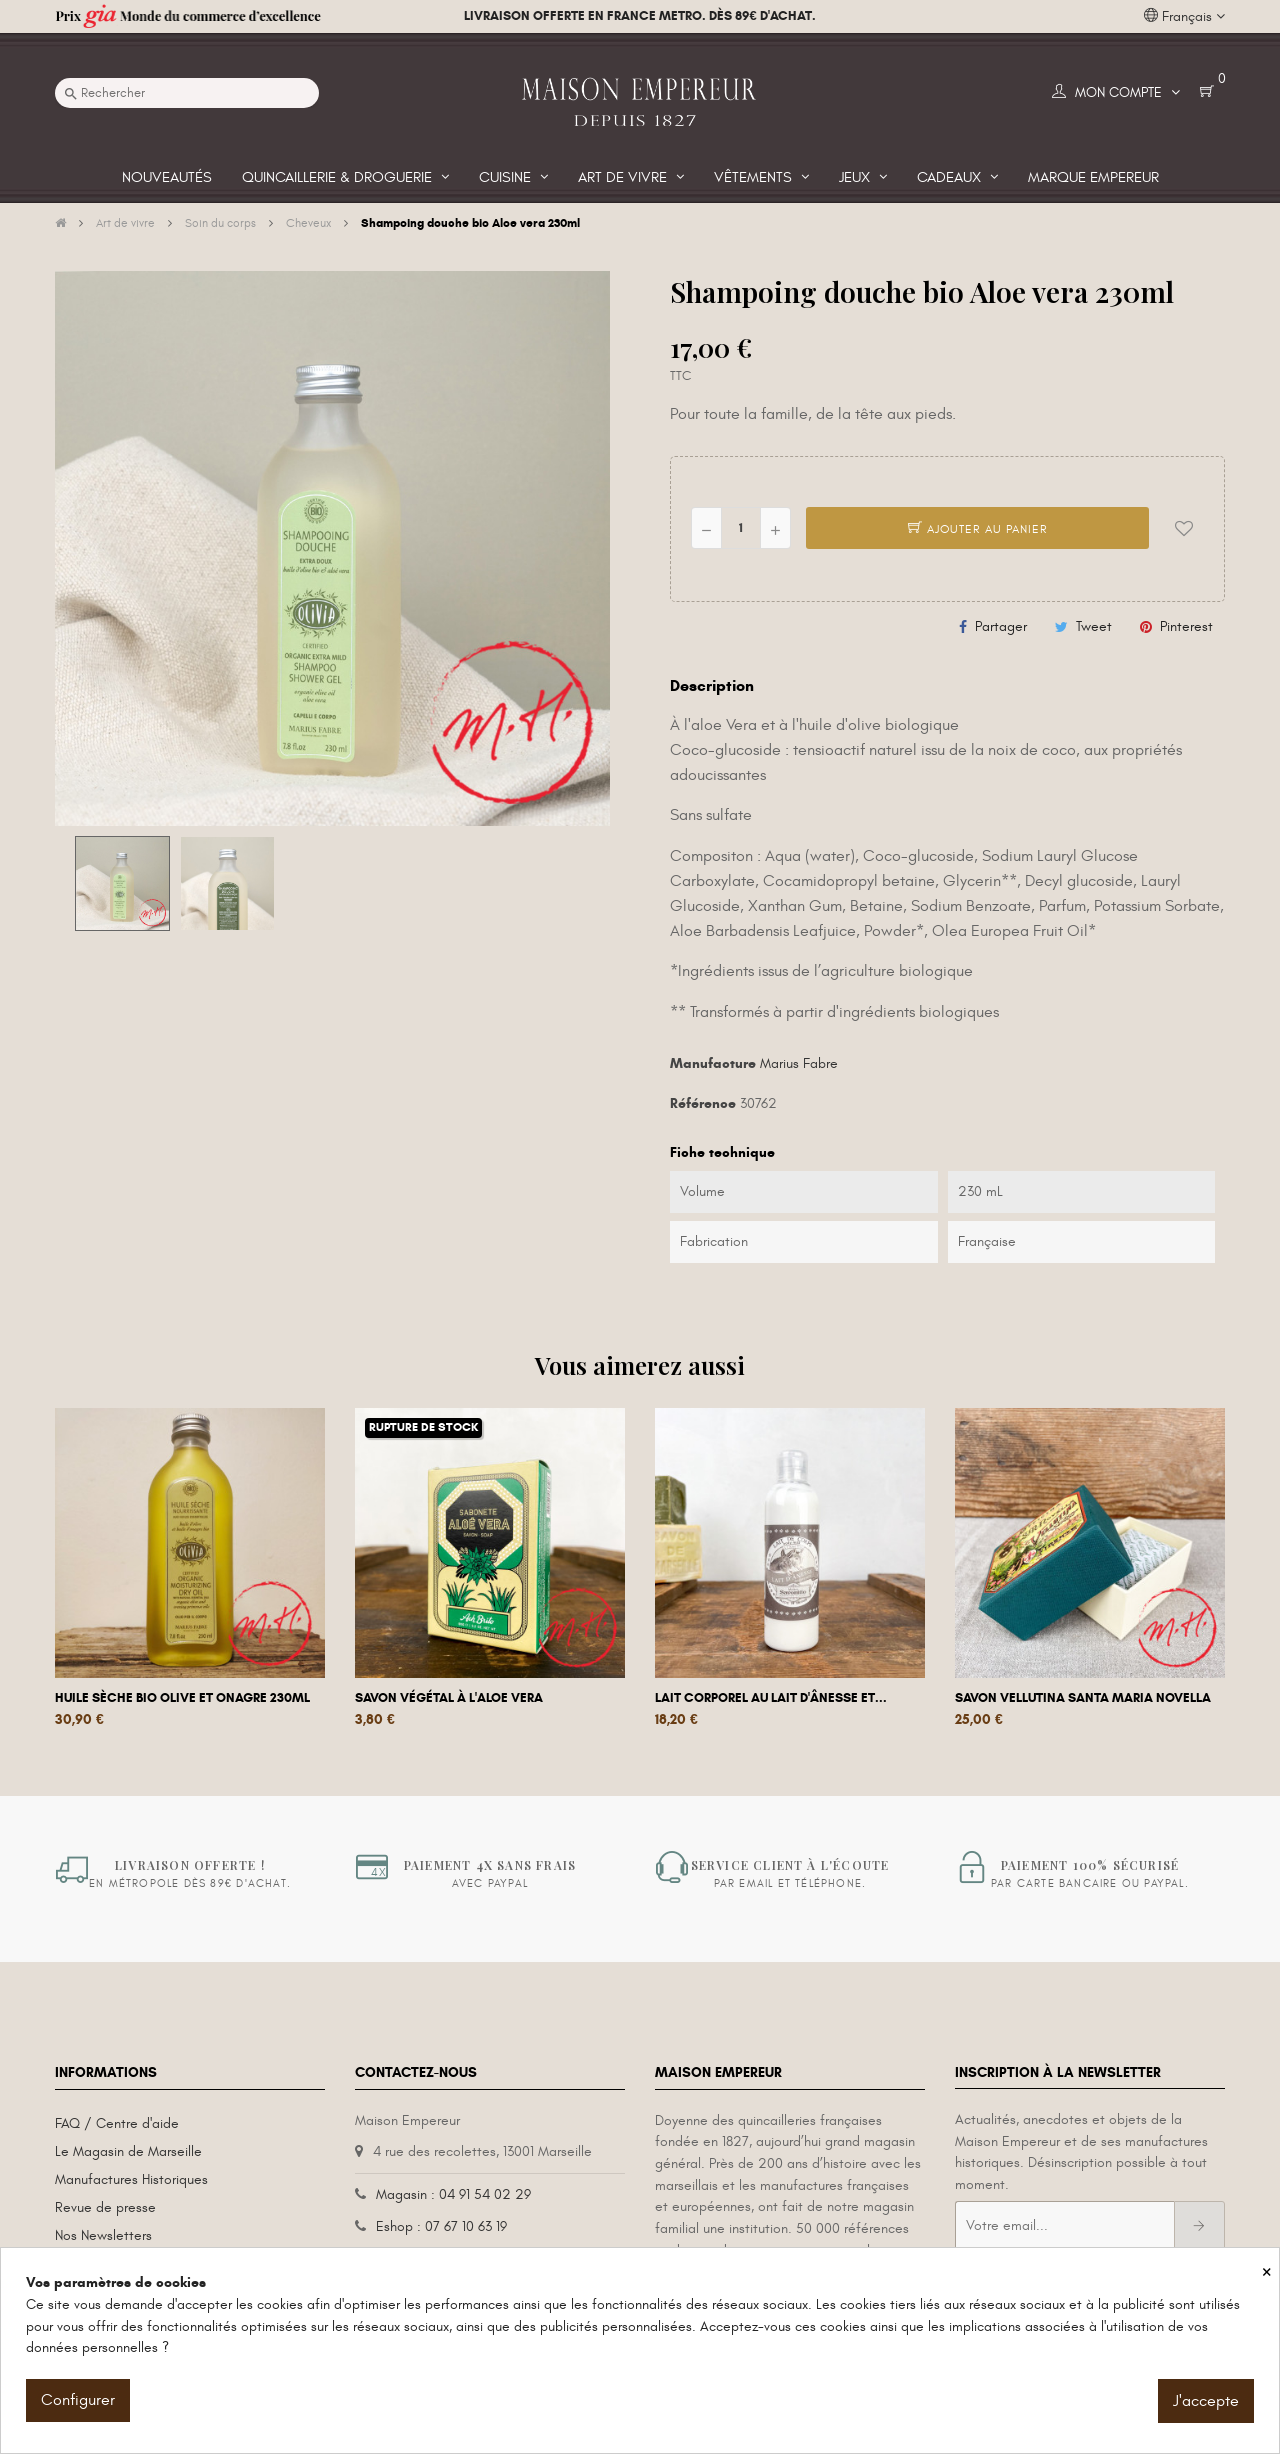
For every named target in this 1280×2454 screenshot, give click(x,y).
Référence (703, 1103)
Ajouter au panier (978, 529)
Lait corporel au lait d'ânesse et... (771, 1698)
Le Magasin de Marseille (128, 2151)
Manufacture (713, 1063)
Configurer (78, 2400)
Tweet (1094, 626)
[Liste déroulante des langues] (1184, 17)
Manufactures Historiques (131, 2179)
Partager (1001, 626)
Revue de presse (105, 2207)
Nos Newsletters (103, 2235)
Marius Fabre (799, 1063)
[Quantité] (741, 528)
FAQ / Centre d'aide (117, 2123)
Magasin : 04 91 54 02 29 (453, 2194)
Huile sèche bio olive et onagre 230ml (182, 1698)
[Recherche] (187, 93)
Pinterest (1186, 626)
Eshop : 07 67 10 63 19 (441, 2226)
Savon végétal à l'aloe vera (449, 1698)
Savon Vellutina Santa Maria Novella (1083, 1698)
